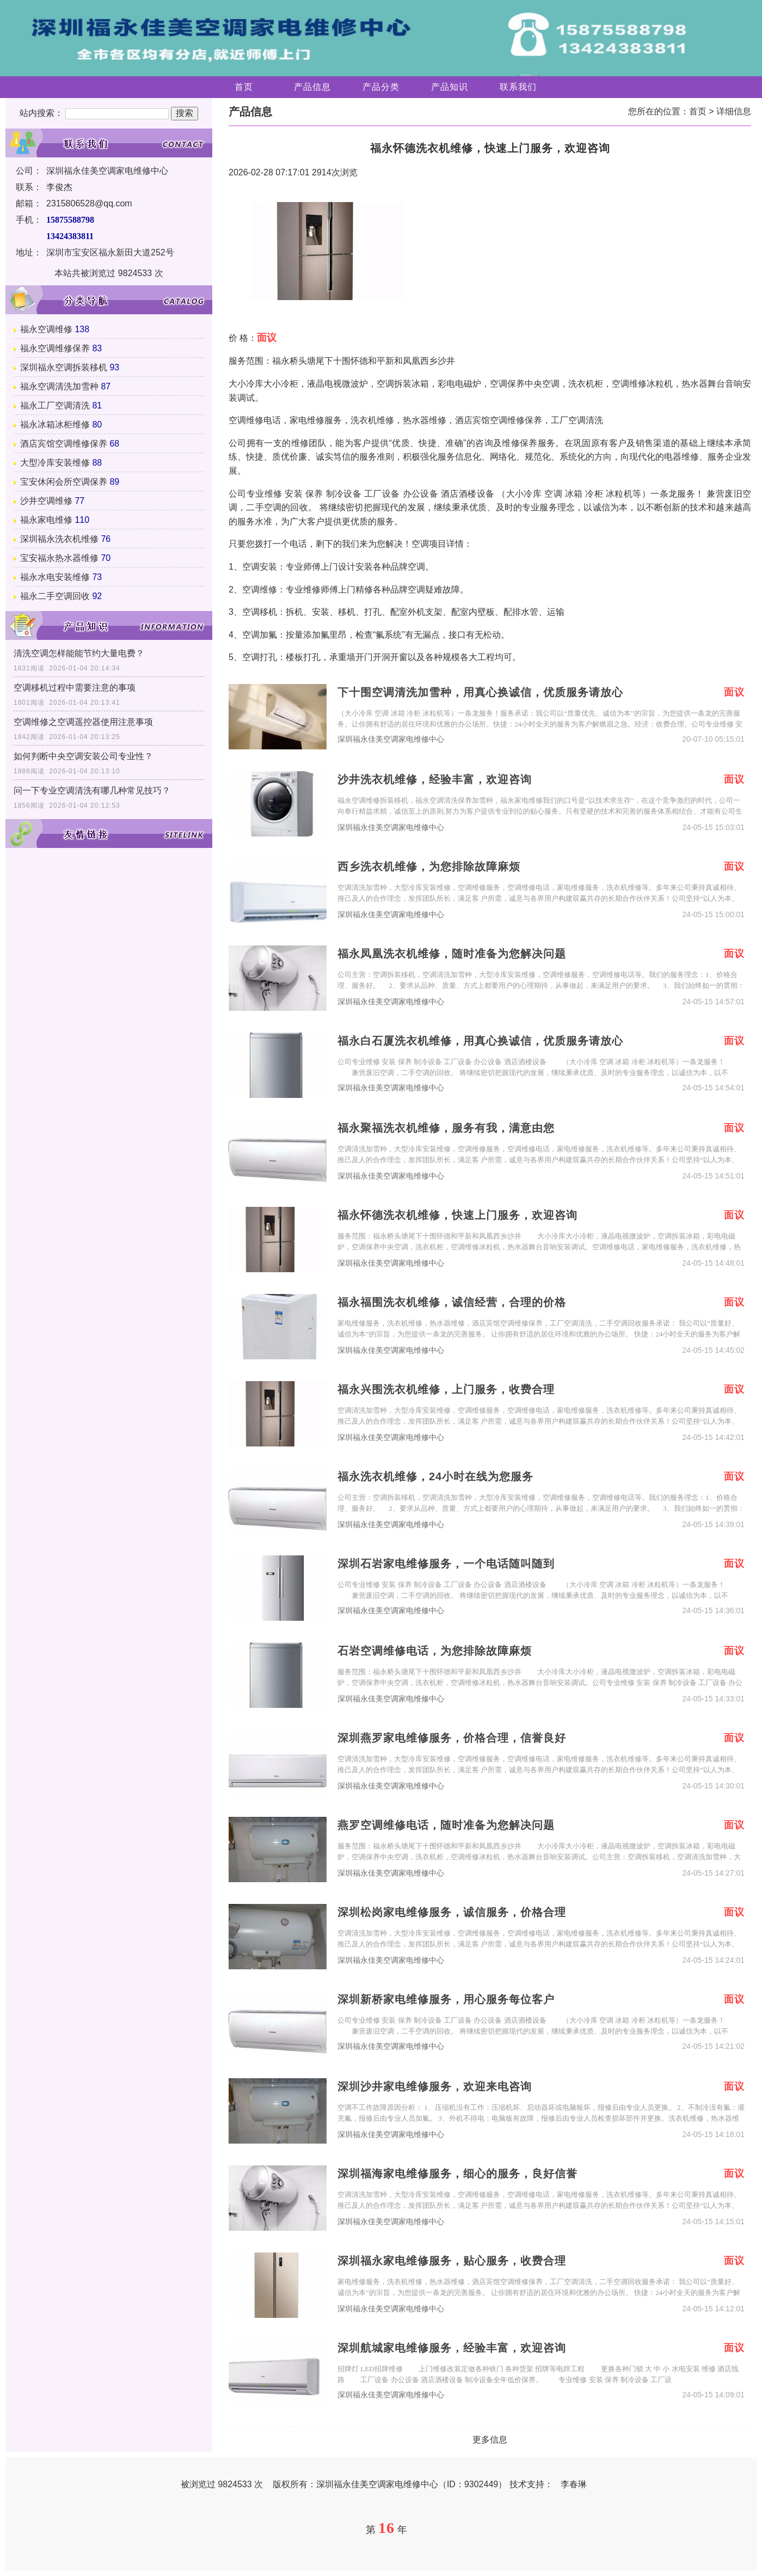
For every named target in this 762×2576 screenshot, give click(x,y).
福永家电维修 (46, 519)
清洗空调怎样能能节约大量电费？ (79, 653)
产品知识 (449, 86)
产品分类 (381, 86)
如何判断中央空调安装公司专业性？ (83, 756)
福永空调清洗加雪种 (59, 386)
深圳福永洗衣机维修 (59, 539)
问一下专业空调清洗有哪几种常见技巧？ (92, 790)
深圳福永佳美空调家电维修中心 (390, 739)
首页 (244, 86)
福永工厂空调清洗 (55, 405)
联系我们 (518, 86)
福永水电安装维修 (55, 577)
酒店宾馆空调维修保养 (63, 443)
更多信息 (489, 2439)
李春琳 (574, 2484)
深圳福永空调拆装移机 (63, 367)
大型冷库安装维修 (55, 462)
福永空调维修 (46, 329)
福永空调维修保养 (55, 348)
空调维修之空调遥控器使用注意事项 (83, 722)
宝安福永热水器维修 (59, 558)
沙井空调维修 (46, 500)
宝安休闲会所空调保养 (63, 481)
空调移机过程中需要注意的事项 (75, 687)
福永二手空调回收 (55, 596)
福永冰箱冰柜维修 (55, 424)
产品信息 (312, 86)
